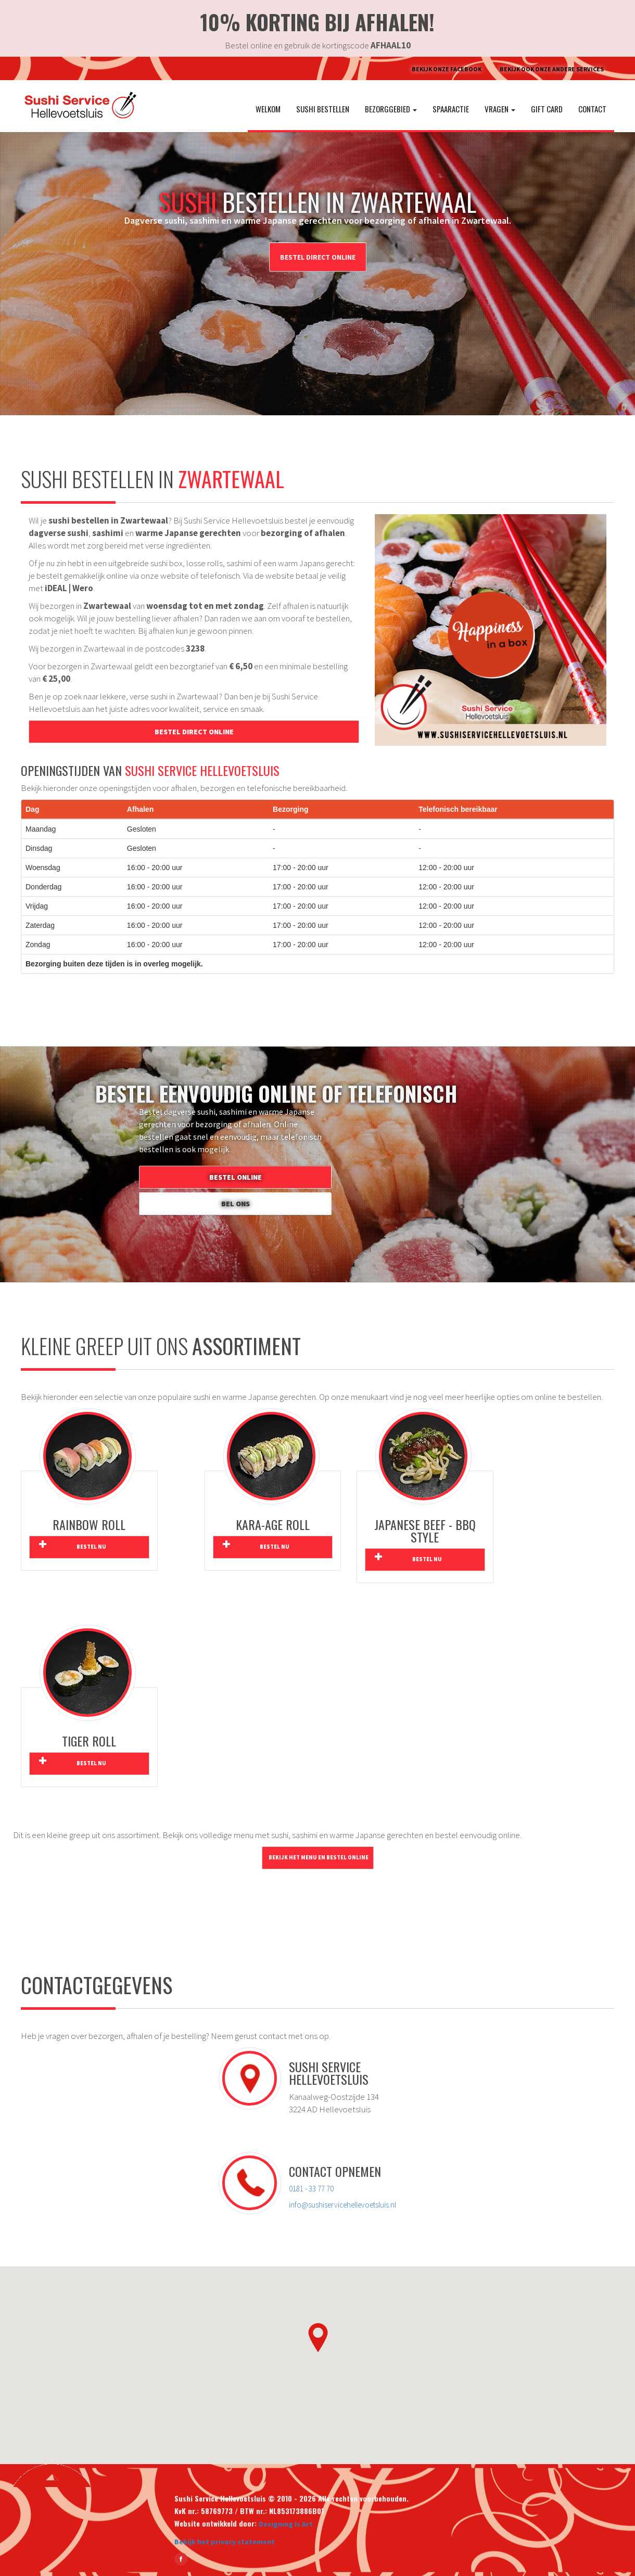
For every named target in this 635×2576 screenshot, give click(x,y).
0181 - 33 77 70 (311, 2189)
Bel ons (235, 1203)
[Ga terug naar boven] (52, 2474)
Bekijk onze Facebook (446, 69)
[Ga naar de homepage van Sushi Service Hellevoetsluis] (75, 106)
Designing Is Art (286, 2524)
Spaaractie (451, 108)
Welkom (268, 108)
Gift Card (547, 108)
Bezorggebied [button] (391, 108)
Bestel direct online (317, 257)
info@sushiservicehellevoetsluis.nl (342, 2205)
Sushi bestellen (322, 108)
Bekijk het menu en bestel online (319, 1857)
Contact (592, 108)
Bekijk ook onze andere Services (552, 69)
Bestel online (235, 1177)
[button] (317, 2337)
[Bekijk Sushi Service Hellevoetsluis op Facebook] (180, 2559)
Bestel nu (91, 1547)
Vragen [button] (500, 108)
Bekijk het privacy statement (224, 2541)
